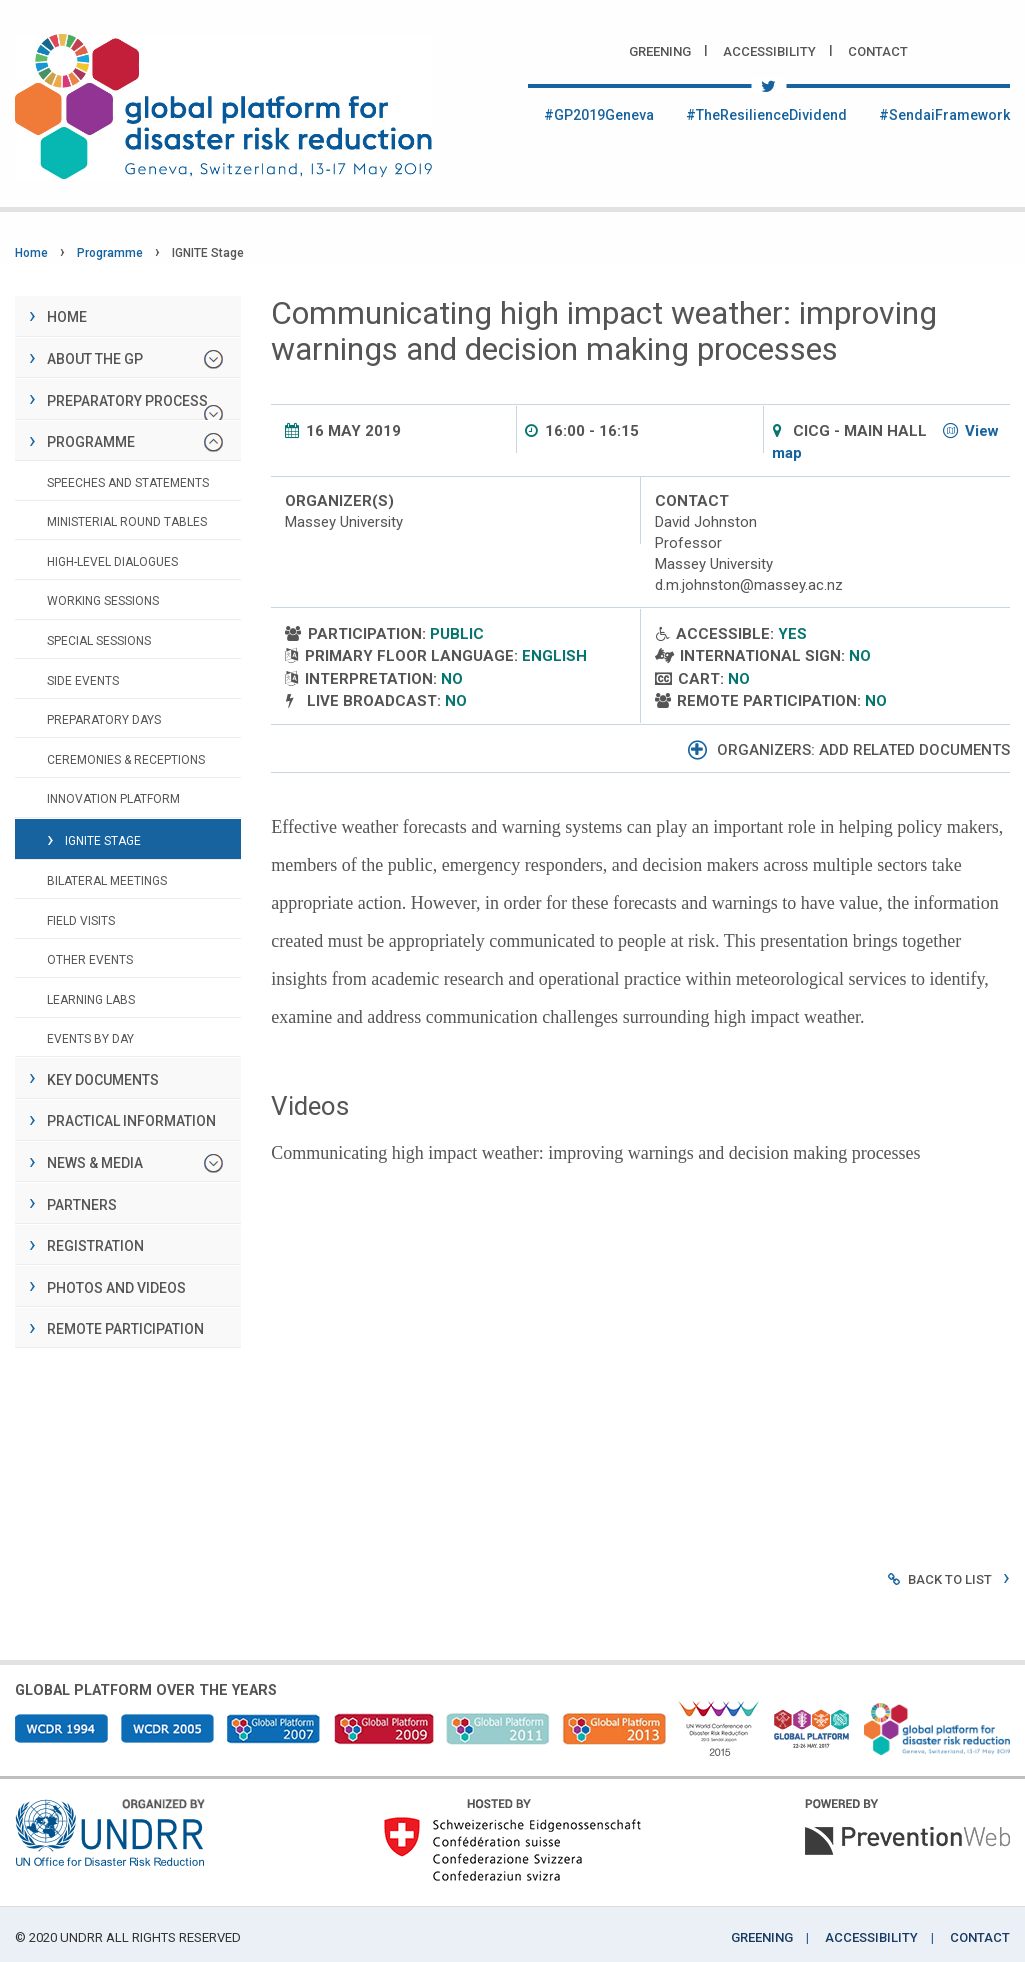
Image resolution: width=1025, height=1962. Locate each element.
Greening (660, 51)
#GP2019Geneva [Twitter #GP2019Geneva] (599, 115)
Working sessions (103, 601)
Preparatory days (104, 720)
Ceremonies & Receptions (126, 760)
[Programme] (213, 442)
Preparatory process (136, 406)
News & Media (136, 1162)
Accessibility (769, 51)
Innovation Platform (113, 799)
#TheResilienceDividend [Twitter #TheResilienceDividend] (766, 115)
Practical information (131, 1121)
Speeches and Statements (128, 483)
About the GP (136, 358)
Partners (82, 1205)
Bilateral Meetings (107, 881)
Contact (878, 51)
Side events (83, 681)
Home (31, 253)
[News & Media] (213, 1163)
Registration (95, 1246)
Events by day (90, 1039)
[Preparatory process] (213, 414)
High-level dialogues (112, 562)
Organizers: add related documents (863, 749)
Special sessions (99, 641)
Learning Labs (91, 1000)
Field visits (81, 921)
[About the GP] (213, 359)
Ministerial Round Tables (127, 522)
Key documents (103, 1080)
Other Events (90, 960)
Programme (110, 253)
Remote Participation (125, 1329)
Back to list (940, 1578)
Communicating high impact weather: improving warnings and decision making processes (604, 331)
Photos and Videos (116, 1288)
